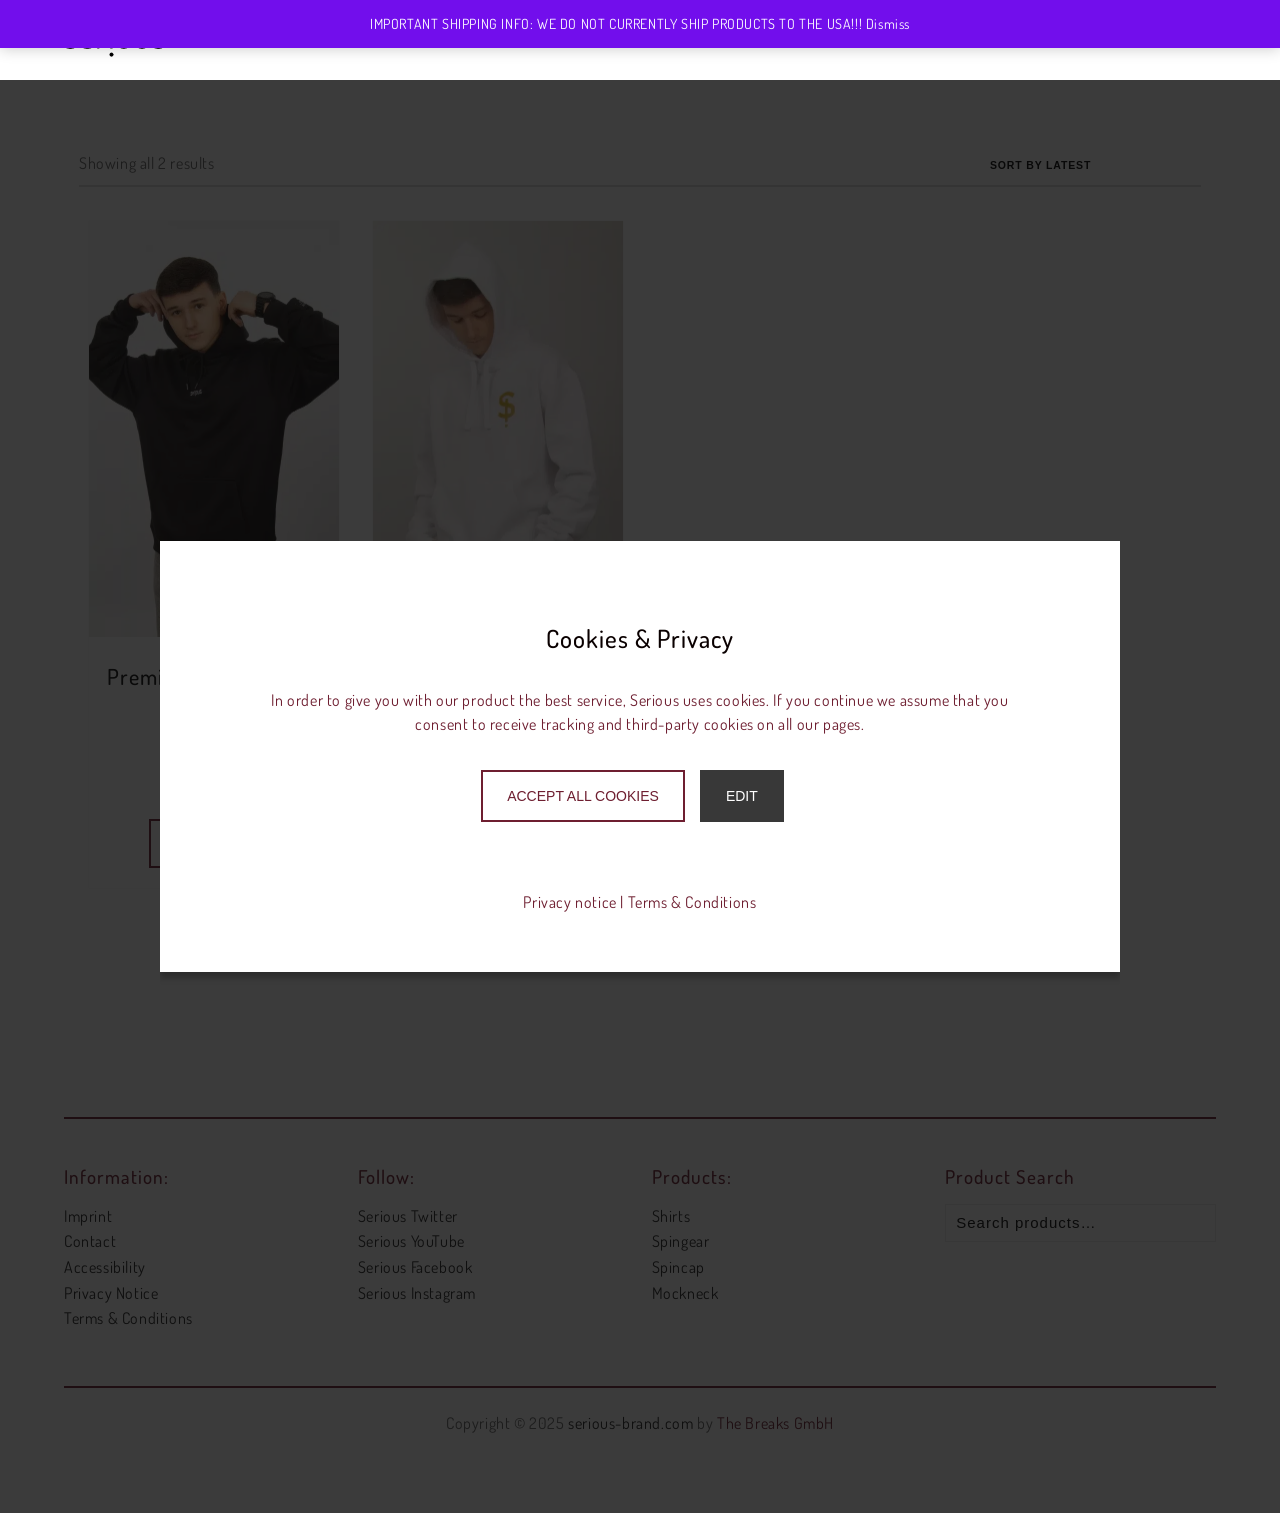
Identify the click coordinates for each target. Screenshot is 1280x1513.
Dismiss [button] (888, 23)
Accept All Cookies (583, 796)
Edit (742, 796)
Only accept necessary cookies (640, 841)
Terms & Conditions (692, 902)
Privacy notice (569, 902)
